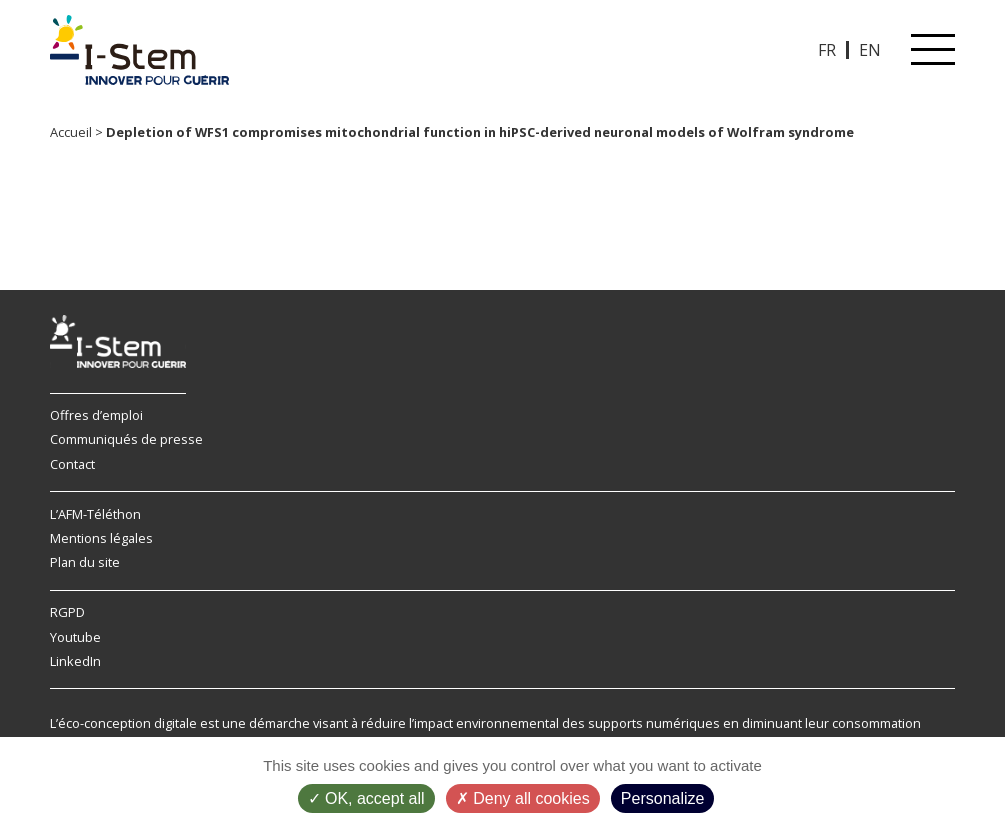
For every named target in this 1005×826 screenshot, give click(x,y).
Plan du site (85, 562)
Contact (72, 464)
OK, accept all (366, 798)
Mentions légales (101, 538)
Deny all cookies (523, 798)
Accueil (71, 132)
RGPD (67, 612)
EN (870, 50)
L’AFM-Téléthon (95, 514)
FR (827, 50)
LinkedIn (75, 661)
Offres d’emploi (96, 415)
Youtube (75, 637)
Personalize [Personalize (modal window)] (663, 798)
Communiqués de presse (126, 439)
